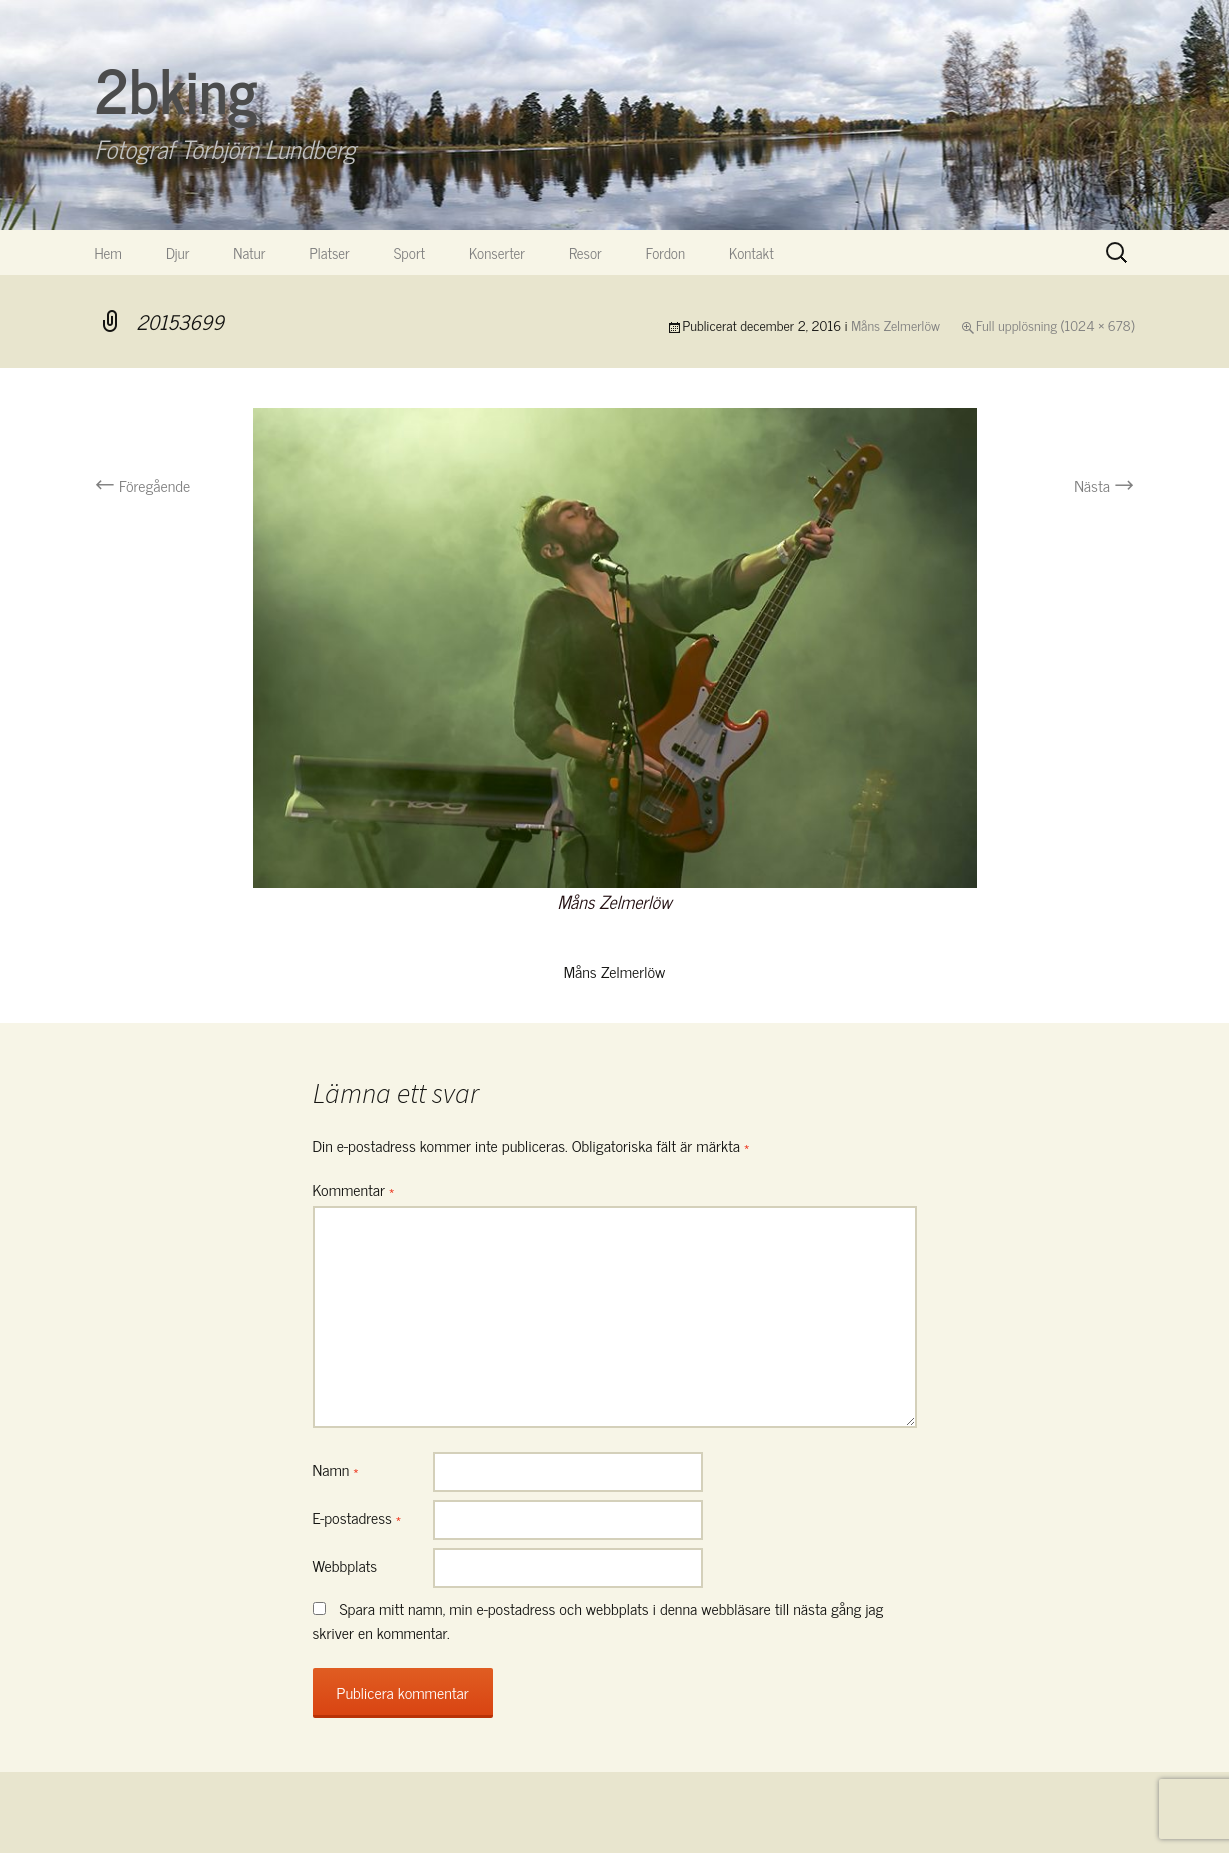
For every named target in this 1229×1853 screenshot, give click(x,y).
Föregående (143, 485)
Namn (336, 1469)
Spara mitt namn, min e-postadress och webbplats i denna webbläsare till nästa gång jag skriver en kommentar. (598, 1620)
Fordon (665, 252)
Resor (585, 252)
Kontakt (751, 252)
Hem (108, 252)
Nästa (1104, 485)
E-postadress (357, 1517)
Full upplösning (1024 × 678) (1055, 324)
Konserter (497, 252)
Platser (329, 252)
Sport (409, 252)
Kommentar (354, 1189)
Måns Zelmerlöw (895, 324)
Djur (177, 252)
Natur (249, 252)
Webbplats (345, 1565)
